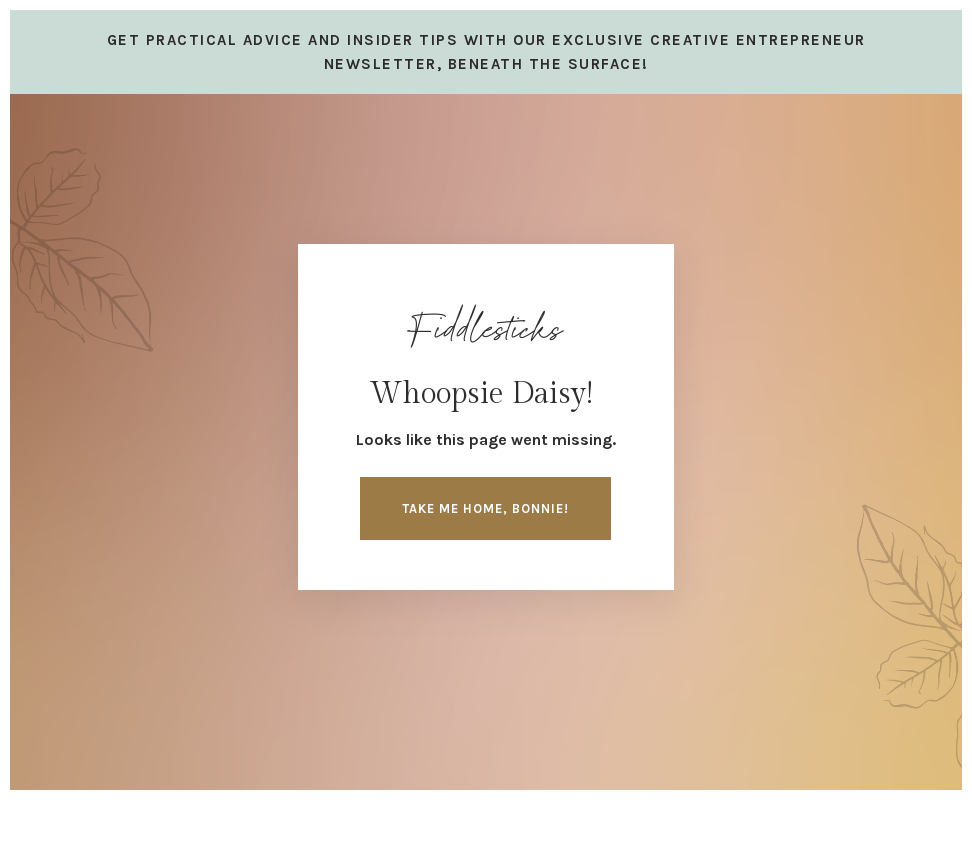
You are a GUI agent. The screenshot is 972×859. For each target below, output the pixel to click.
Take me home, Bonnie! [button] (485, 508)
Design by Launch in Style (145, 819)
